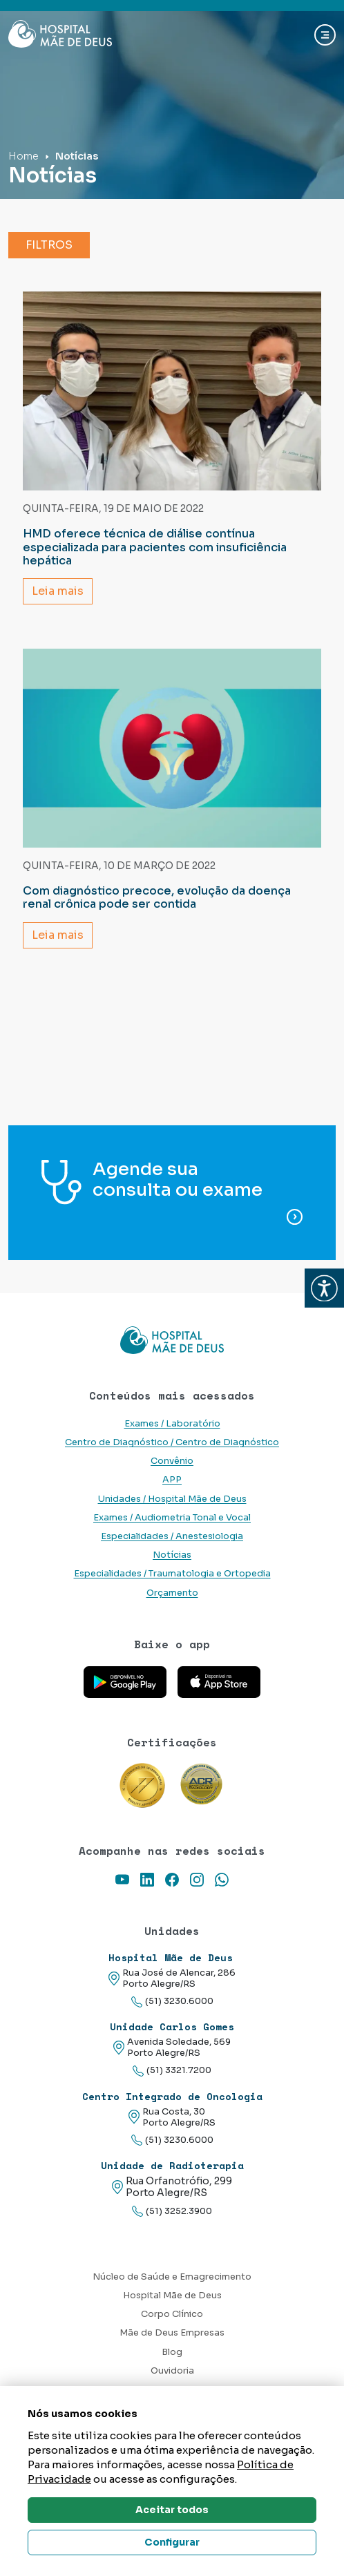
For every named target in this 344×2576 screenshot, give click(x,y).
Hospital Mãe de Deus (172, 2295)
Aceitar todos (172, 2509)
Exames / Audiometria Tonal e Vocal (172, 1517)
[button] (324, 1288)
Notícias (172, 1555)
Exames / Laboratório (172, 1423)
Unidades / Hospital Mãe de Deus (172, 1499)
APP (172, 1479)
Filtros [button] (49, 245)
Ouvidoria (172, 2370)
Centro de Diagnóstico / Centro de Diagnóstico (172, 1442)
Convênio (172, 1461)
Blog (172, 2352)
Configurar (172, 2542)
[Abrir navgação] (325, 35)
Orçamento (172, 1593)
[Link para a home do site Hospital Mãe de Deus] (172, 1340)
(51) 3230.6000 (172, 2001)
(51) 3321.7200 (172, 2071)
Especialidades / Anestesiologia (172, 1536)
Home (23, 156)
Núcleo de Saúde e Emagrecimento (172, 2276)
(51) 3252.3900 (172, 2211)
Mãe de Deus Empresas (172, 2332)
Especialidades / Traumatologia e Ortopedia (172, 1573)
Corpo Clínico (172, 2314)
